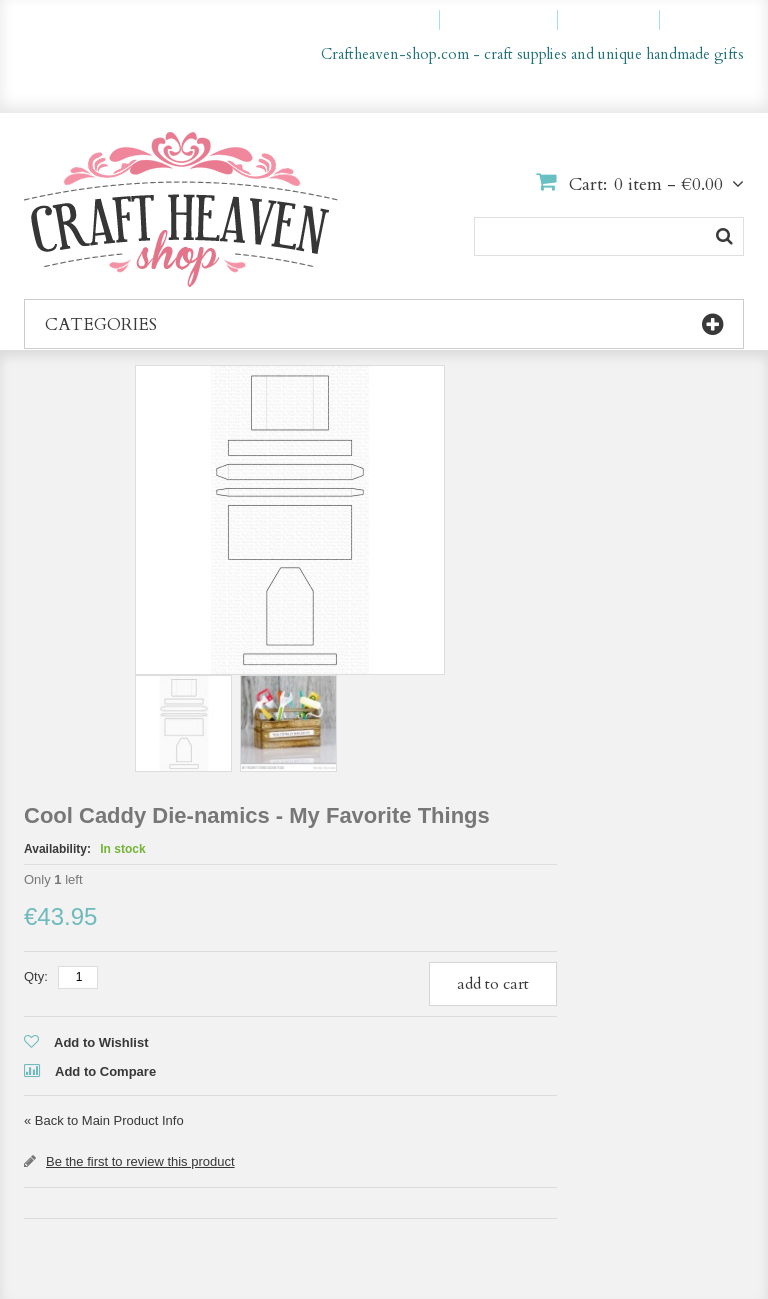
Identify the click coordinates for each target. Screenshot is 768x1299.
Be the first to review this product (140, 1161)
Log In (711, 20)
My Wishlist (507, 20)
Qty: (36, 976)
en (681, 88)
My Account (388, 20)
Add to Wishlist (101, 1042)
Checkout (617, 20)
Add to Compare (105, 1071)
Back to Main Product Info (104, 1120)
